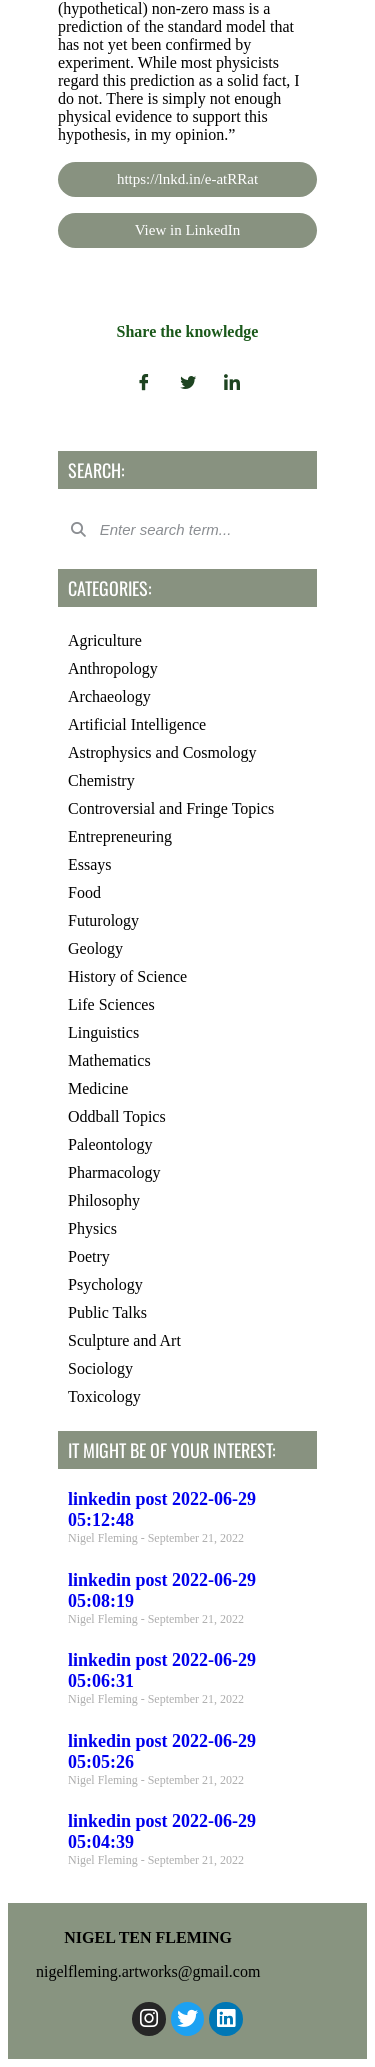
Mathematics (109, 1060)
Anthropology (113, 668)
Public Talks (107, 1312)
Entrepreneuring (120, 836)
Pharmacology (114, 1172)
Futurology (103, 920)
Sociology (100, 1368)
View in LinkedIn (188, 230)
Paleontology (110, 1144)
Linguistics (103, 1032)
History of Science (127, 976)
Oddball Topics (117, 1116)
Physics (92, 1228)
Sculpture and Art (124, 1340)
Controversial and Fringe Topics (171, 808)
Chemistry (101, 780)
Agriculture (105, 640)
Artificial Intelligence (137, 724)
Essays (90, 864)
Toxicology (104, 1396)
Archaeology (109, 696)
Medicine (98, 1088)
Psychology (105, 1284)
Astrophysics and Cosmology (162, 752)
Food (84, 892)
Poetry (89, 1256)
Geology (95, 948)
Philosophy (104, 1200)
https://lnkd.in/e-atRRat (187, 179)
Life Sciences (111, 1004)
